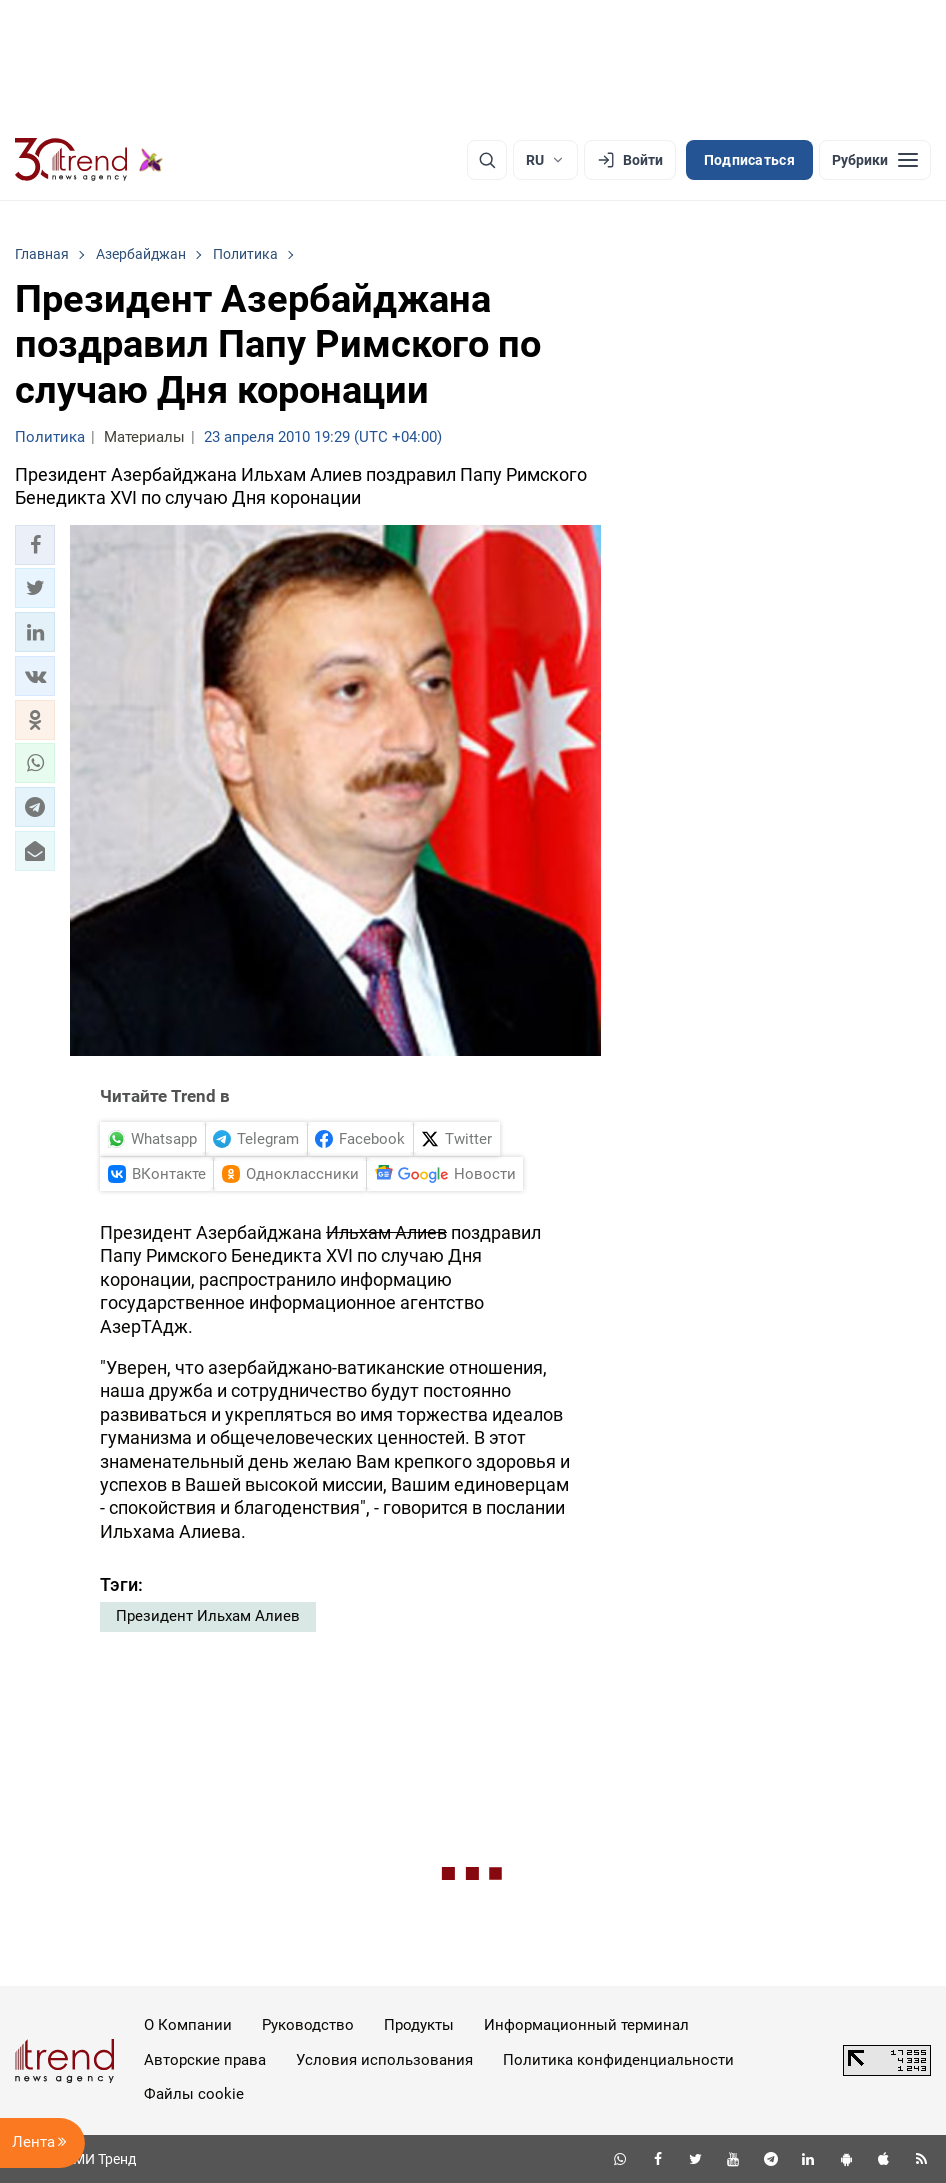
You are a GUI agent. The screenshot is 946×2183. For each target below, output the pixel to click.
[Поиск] (487, 160)
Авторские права (205, 2060)
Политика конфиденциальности (618, 2060)
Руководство (308, 2025)
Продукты (419, 2025)
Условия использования (384, 2060)
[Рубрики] (875, 160)
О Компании (188, 2025)
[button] (35, 545)
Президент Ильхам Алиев (208, 1616)
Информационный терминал (586, 2025)
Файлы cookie (194, 2094)
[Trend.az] (89, 160)
